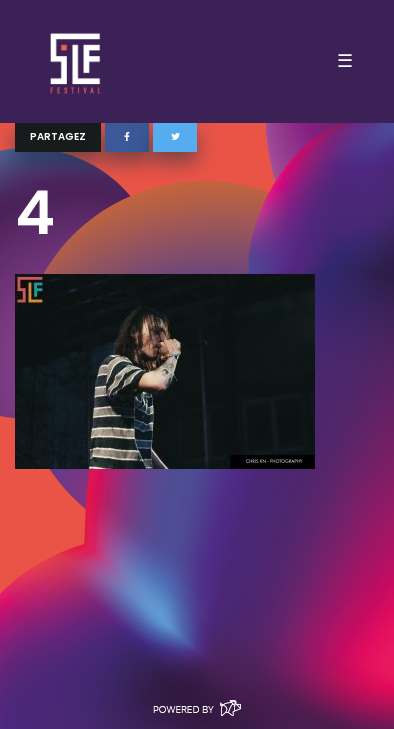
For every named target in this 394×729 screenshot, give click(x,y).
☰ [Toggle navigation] (345, 61)
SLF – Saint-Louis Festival (76, 61)
